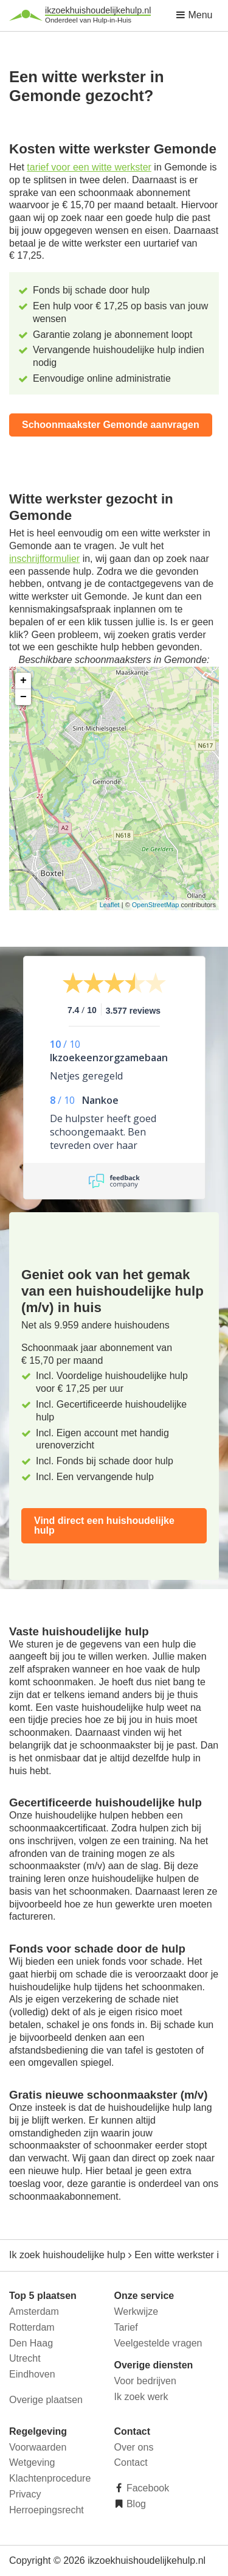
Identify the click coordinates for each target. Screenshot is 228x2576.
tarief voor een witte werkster (89, 167)
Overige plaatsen (46, 2400)
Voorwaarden (37, 2447)
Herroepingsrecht (46, 2510)
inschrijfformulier (44, 558)
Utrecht (25, 2358)
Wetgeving (32, 2462)
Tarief (126, 2327)
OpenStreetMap (155, 904)
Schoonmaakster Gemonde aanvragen (110, 424)
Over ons (134, 2447)
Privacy (25, 2494)
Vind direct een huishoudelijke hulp (104, 1525)
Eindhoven (32, 2374)
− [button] (23, 697)
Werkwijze (136, 2311)
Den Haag (31, 2343)
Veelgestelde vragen (158, 2343)
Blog (135, 2504)
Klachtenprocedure (50, 2478)
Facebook (147, 2488)
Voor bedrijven (145, 2381)
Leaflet (110, 904)
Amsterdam (34, 2311)
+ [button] (23, 680)
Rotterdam (32, 2327)
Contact (131, 2462)
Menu (194, 15)
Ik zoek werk (141, 2397)
